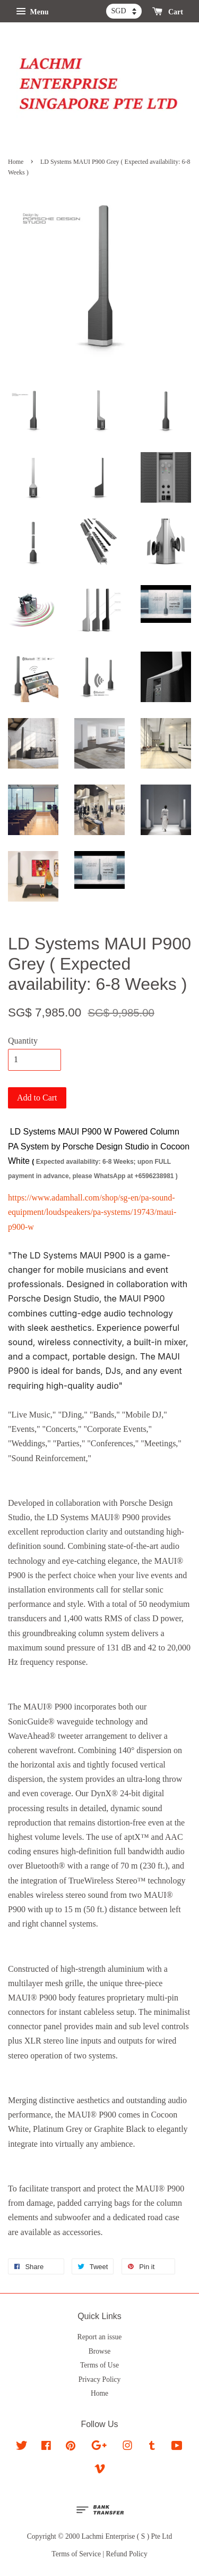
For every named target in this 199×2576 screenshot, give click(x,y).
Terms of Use (99, 2365)
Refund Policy (127, 2554)
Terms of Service (76, 2554)
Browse (100, 2351)
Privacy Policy (100, 2379)
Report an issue (99, 2337)
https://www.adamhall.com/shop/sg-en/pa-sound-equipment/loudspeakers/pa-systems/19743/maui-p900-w (92, 1212)
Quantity (23, 1040)
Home (15, 161)
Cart (168, 12)
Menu (32, 12)
